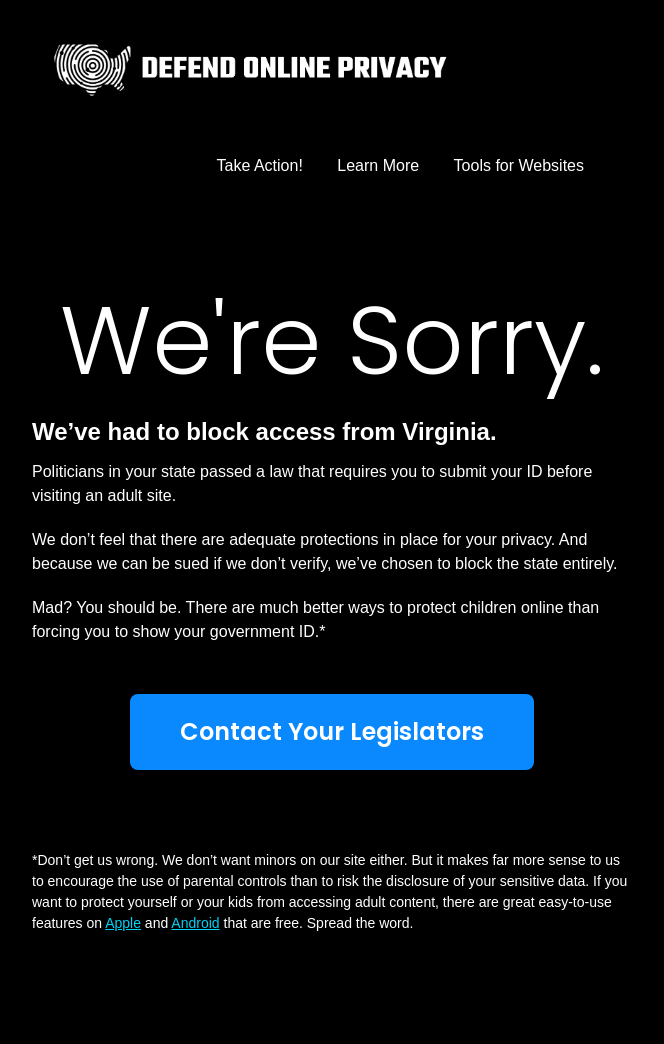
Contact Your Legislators (332, 731)
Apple (123, 923)
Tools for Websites (519, 165)
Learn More (378, 165)
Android (195, 923)
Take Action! (260, 165)
